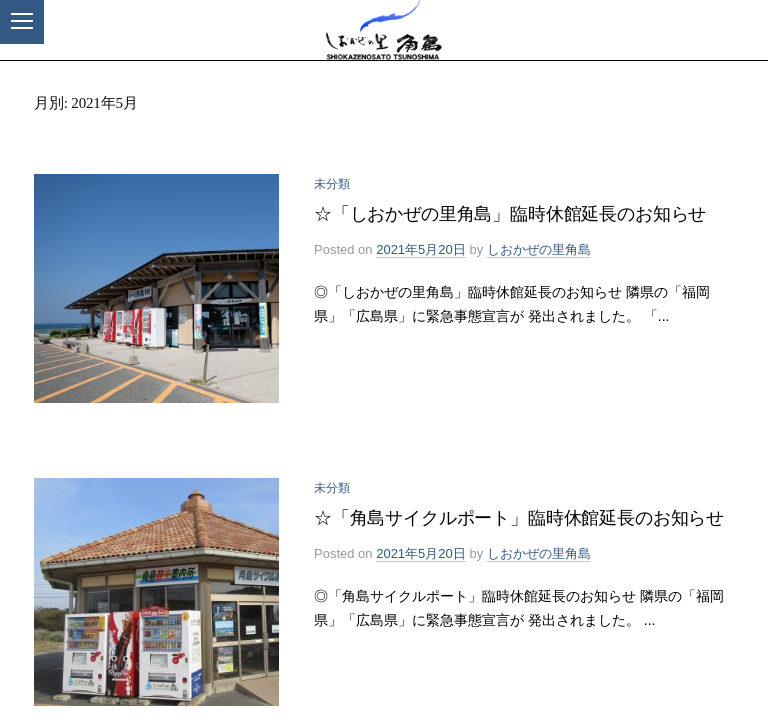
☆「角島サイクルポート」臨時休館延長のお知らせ (519, 518)
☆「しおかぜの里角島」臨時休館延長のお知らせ (510, 214)
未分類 (332, 184)
